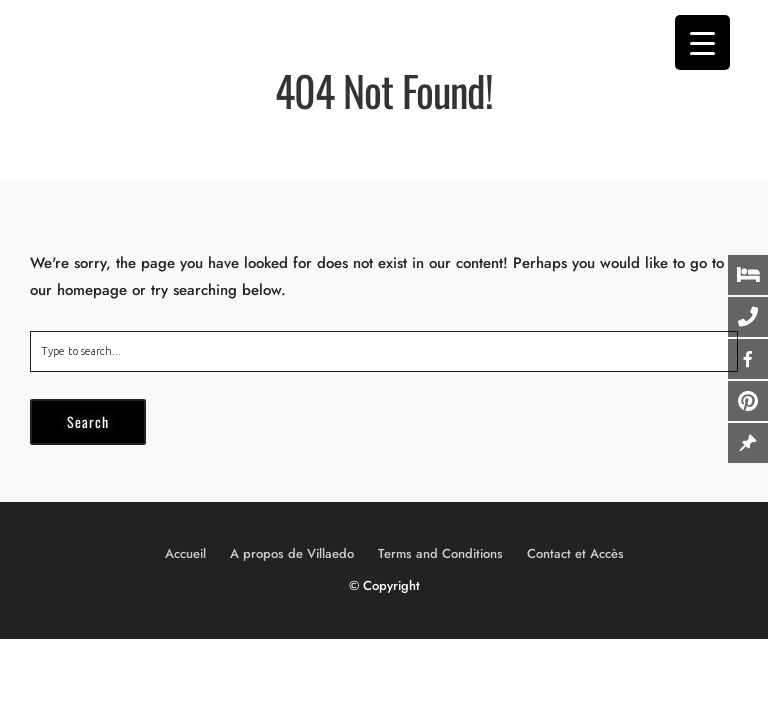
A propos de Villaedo (292, 553)
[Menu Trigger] (702, 42)
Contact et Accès (575, 553)
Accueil (185, 553)
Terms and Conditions (440, 553)
